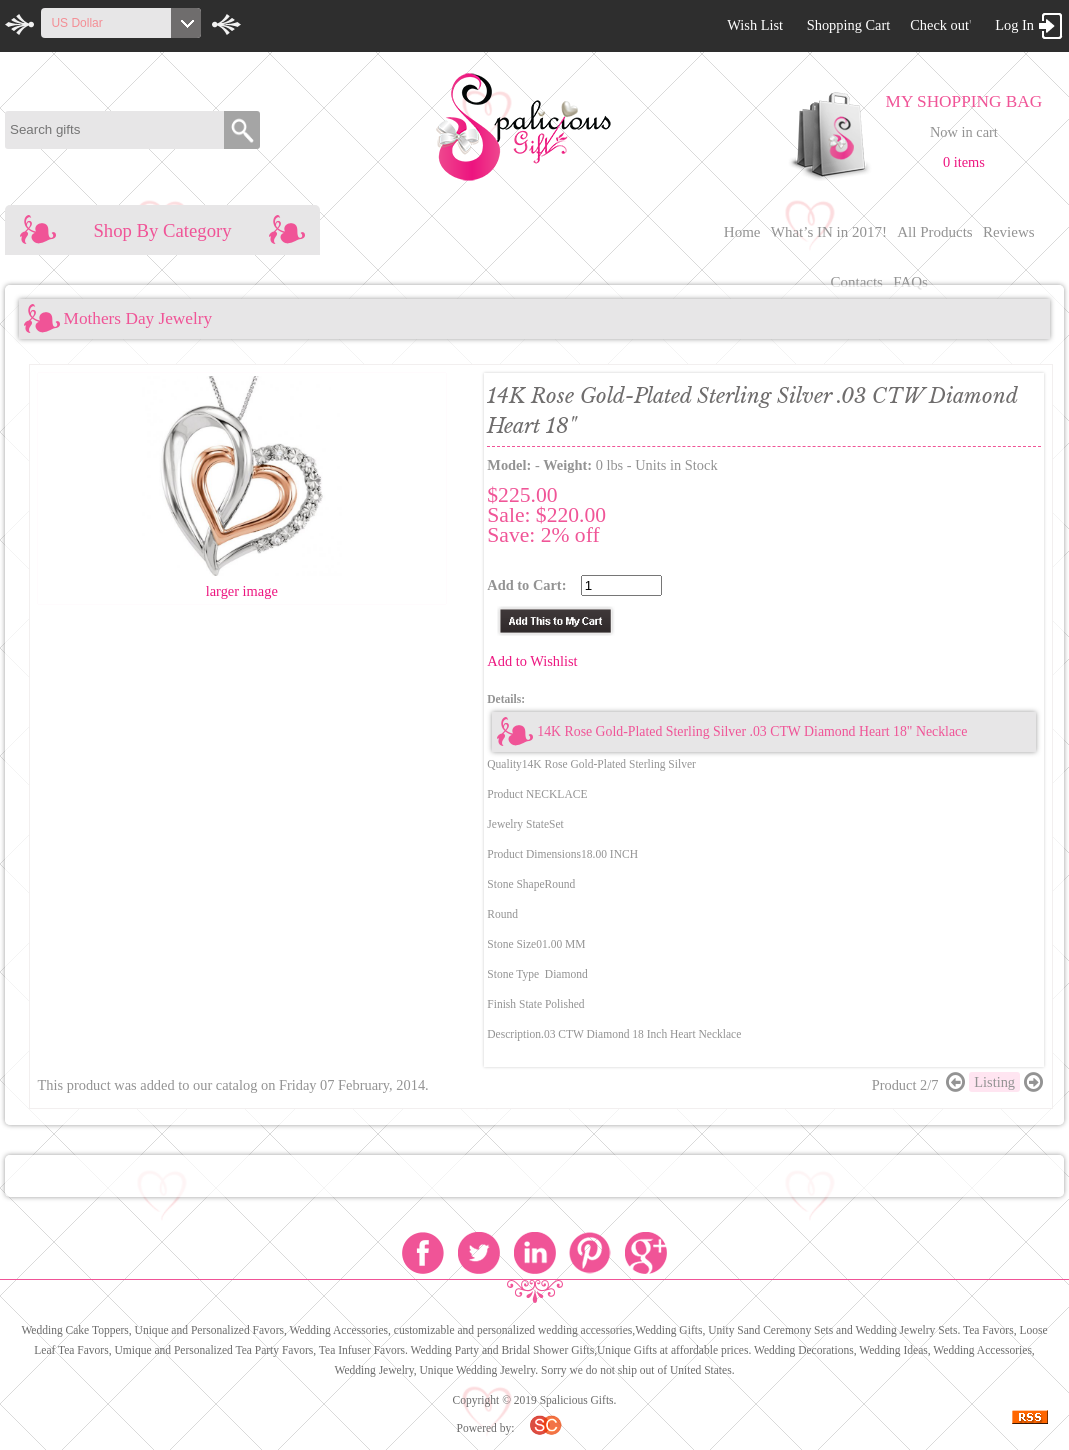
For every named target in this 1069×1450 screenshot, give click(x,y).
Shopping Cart (849, 25)
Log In (1014, 25)
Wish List (755, 25)
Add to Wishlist (532, 661)
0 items (964, 162)
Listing (994, 1082)
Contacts (856, 282)
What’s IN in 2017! (829, 232)
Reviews (1009, 232)
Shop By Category (162, 230)
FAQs (910, 282)
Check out (939, 25)
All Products (934, 232)
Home (742, 232)
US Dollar (76, 23)
